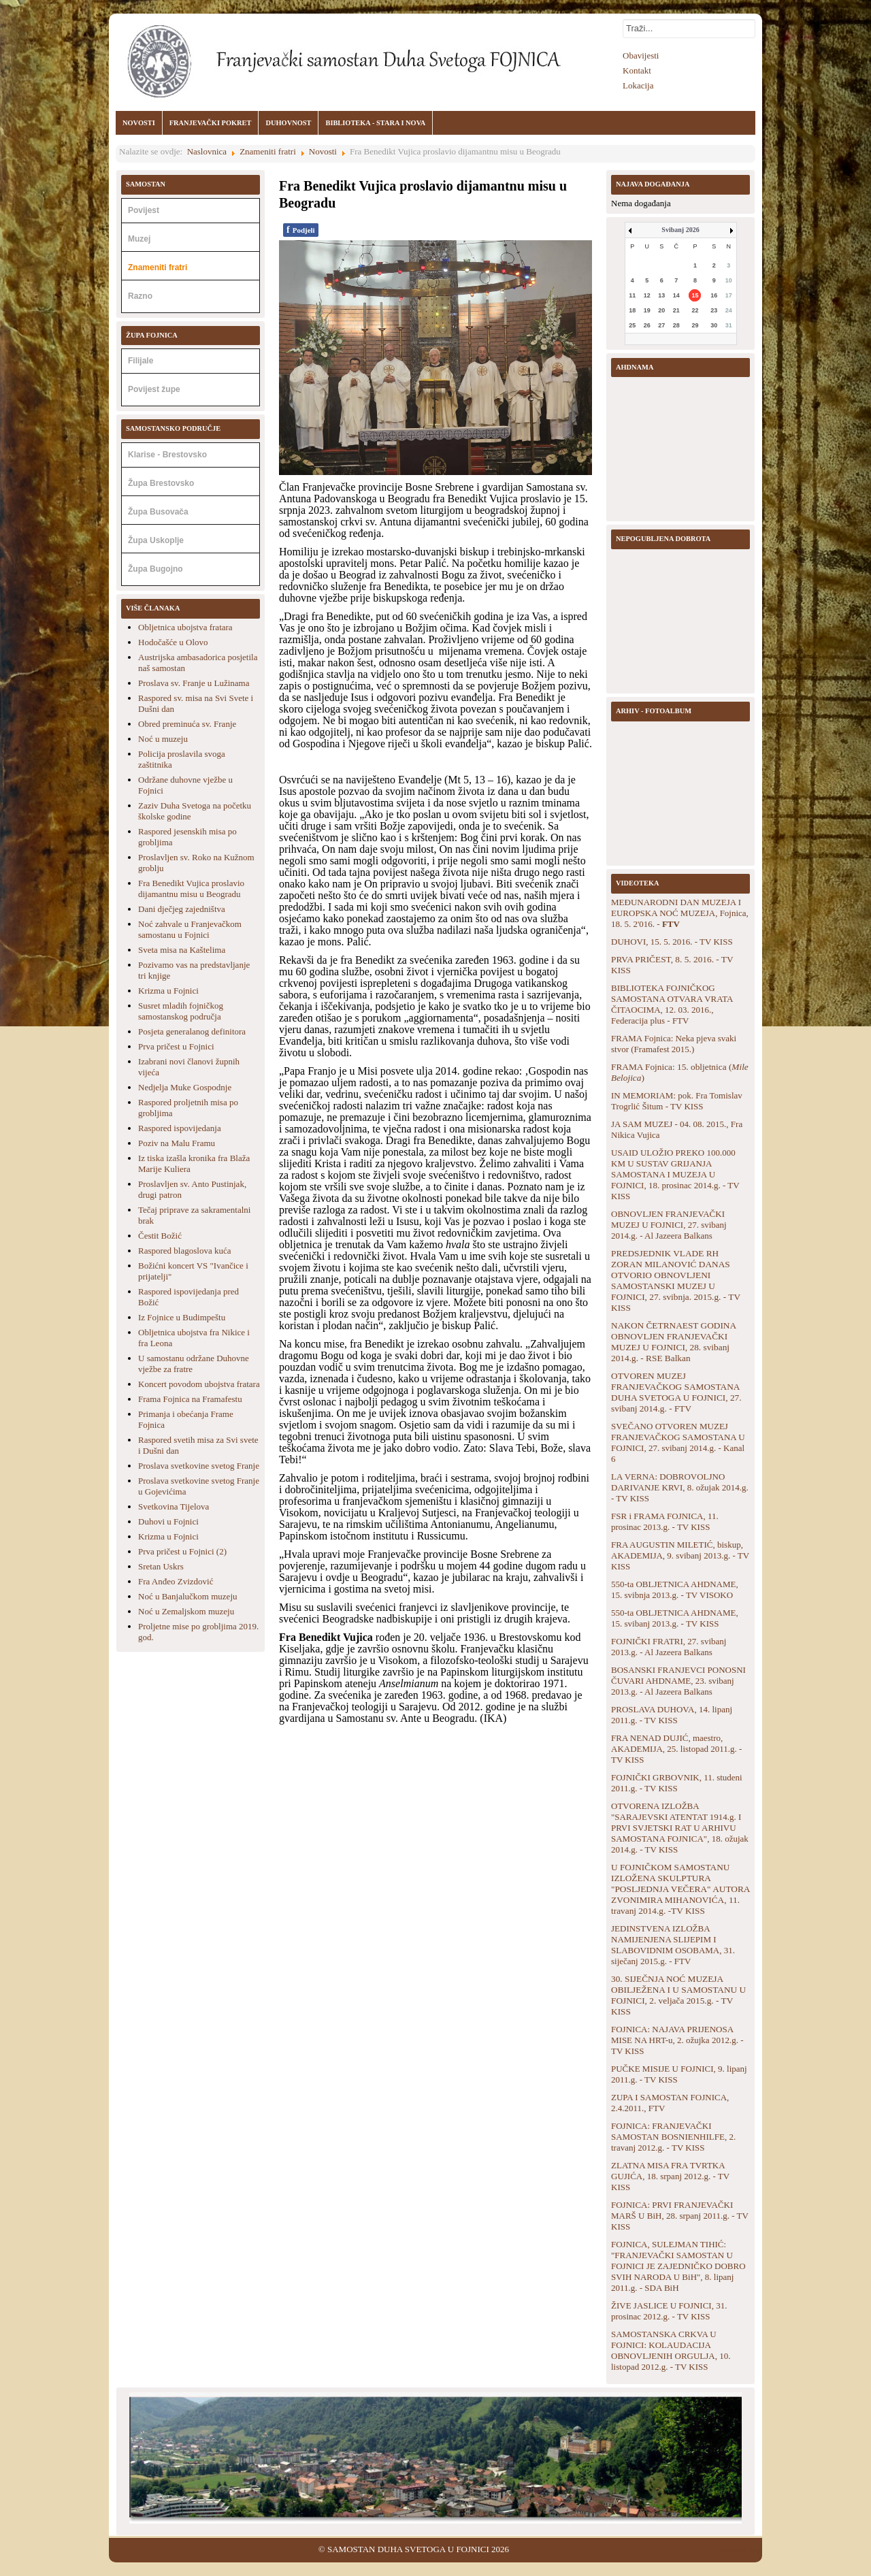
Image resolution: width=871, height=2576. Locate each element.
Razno (140, 296)
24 (728, 310)
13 (661, 295)
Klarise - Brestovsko (167, 454)
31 (728, 325)
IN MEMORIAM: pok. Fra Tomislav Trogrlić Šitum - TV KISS (676, 1100)
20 (661, 310)
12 (647, 295)
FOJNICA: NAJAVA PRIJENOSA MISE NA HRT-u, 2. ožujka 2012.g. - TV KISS (677, 2040)
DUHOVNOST (288, 123)
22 (694, 310)
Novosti (323, 151)
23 (713, 310)
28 (676, 325)
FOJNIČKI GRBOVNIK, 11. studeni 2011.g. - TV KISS (676, 1782)
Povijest (143, 210)
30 (713, 325)
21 (676, 310)
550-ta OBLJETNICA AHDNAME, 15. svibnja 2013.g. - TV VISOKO (674, 1589)
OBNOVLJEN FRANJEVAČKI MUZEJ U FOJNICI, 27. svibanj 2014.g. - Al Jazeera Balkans (669, 1225)
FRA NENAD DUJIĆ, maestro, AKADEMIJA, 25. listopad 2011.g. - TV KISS (676, 1749)
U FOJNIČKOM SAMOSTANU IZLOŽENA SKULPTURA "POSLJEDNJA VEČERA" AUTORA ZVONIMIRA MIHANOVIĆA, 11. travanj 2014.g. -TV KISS (680, 1889)
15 (694, 295)
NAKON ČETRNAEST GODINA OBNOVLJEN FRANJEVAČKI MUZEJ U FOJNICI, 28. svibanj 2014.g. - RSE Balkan (673, 1341)
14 (676, 295)
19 (647, 310)
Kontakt (637, 70)
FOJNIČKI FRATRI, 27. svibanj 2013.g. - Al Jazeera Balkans (668, 1646)
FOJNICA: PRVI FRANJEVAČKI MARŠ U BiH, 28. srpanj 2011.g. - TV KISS (680, 2216)
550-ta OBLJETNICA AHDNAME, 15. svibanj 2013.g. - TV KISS (674, 1618)
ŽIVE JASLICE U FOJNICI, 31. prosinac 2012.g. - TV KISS (669, 2310)
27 (661, 325)
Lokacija (638, 85)
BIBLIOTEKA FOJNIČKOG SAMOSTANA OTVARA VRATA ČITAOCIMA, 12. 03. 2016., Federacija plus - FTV (672, 1004)
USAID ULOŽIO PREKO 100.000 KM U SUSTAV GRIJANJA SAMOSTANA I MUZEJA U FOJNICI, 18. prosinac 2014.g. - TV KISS (675, 1174)
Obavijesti (641, 55)
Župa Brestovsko (161, 483)
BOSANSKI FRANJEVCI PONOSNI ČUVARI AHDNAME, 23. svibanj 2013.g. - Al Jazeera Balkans (678, 1681)
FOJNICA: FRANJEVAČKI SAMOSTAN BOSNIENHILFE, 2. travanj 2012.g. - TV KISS (673, 2137)
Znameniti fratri (268, 151)
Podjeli (300, 230)
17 (728, 295)
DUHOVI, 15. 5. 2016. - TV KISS (672, 941)
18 (632, 310)
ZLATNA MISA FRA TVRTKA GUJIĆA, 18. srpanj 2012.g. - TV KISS (670, 2176)
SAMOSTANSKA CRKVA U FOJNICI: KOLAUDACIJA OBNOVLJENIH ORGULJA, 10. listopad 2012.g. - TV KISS (671, 2350)
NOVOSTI (138, 123)
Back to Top (740, 2549)
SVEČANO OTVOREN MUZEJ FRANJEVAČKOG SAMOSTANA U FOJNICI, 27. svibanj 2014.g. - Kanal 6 (678, 1442)
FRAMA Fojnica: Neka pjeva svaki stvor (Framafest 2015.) (673, 1043)
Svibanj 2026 (680, 229)
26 (647, 325)
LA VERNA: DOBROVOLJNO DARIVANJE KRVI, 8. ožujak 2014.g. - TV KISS (680, 1487)
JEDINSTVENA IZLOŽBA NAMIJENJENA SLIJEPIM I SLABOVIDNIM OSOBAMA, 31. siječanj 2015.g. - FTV (673, 1944)
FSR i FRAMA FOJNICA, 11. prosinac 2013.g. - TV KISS (665, 1521)
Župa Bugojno (155, 569)
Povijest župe (154, 389)
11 (632, 295)
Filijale (140, 360)
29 (694, 325)
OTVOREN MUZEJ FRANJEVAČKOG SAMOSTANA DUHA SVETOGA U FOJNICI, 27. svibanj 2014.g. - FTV (676, 1392)
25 (632, 325)
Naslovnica (207, 151)
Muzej (139, 239)
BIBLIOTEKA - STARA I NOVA (375, 123)
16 (713, 295)
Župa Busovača (158, 512)
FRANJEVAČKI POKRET (210, 123)
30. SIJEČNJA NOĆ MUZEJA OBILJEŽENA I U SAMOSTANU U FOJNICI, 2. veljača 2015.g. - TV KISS (678, 1995)
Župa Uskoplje (156, 540)
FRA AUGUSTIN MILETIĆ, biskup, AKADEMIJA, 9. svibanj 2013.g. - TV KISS (680, 1555)
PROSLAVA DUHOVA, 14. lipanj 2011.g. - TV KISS (671, 1714)
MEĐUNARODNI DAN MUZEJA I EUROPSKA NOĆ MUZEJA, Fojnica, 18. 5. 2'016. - (680, 913)
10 (728, 280)
